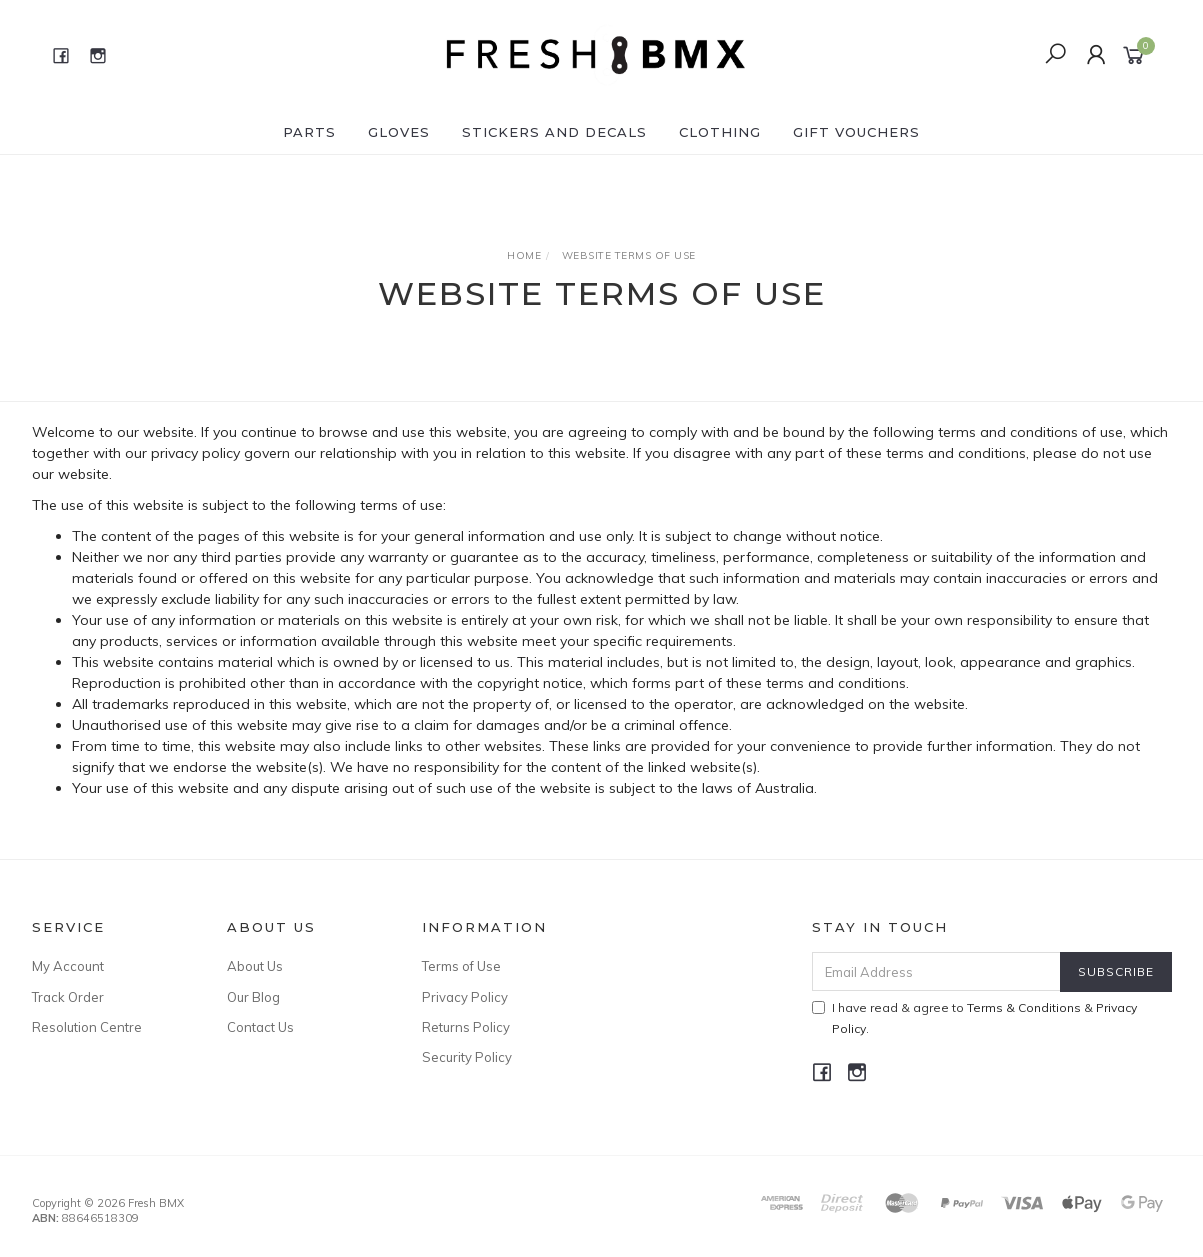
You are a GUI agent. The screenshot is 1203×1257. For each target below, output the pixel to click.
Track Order (68, 997)
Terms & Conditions (1024, 1007)
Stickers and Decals (554, 132)
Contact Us (260, 1027)
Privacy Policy (465, 997)
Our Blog (253, 997)
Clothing (720, 132)
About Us (255, 966)
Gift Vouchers (856, 132)
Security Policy (467, 1057)
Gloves (399, 132)
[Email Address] (936, 971)
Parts (309, 132)
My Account (68, 966)
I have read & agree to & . (974, 1018)
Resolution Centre (87, 1027)
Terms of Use (461, 966)
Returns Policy (466, 1027)
